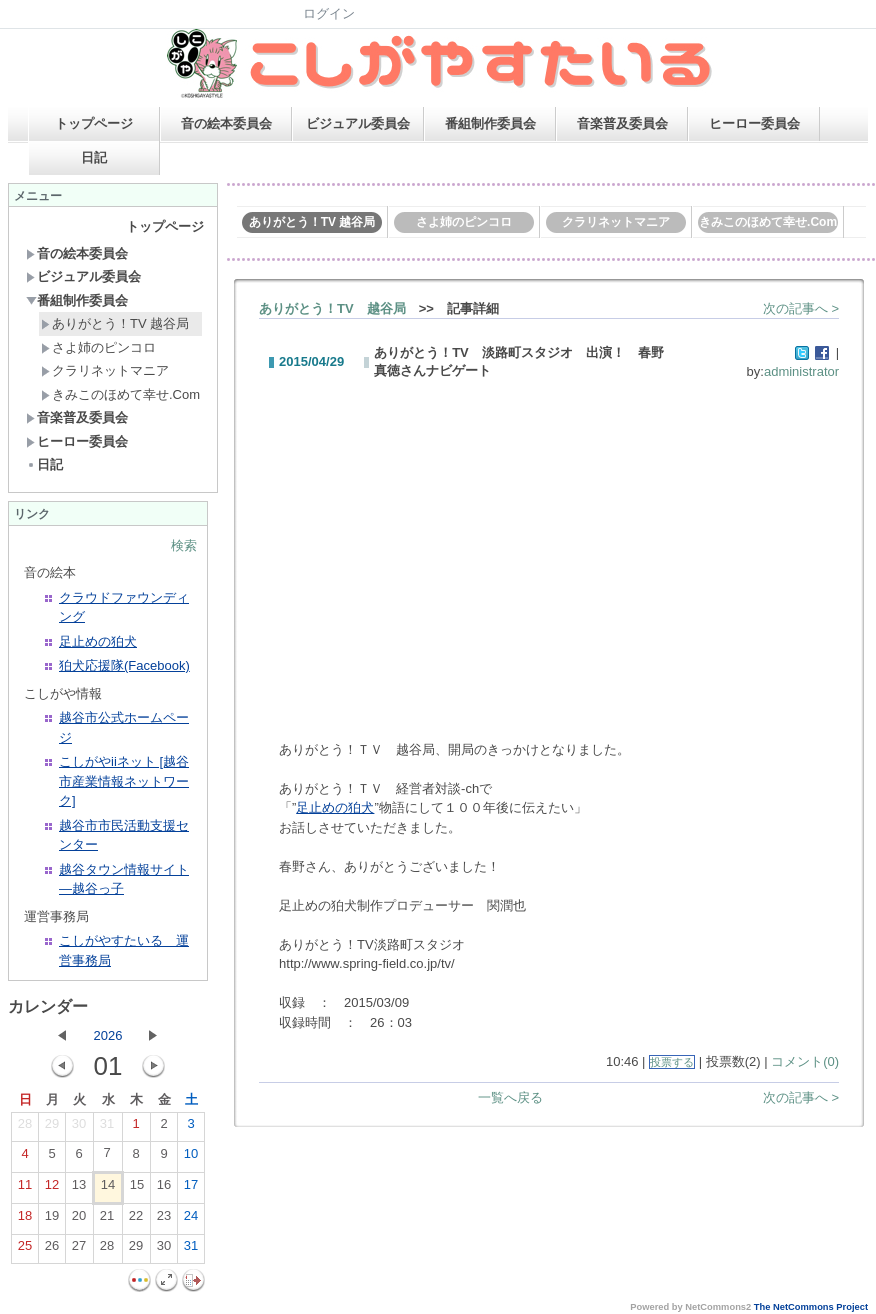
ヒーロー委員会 (754, 123)
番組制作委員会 (490, 123)
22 (136, 1220)
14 (108, 1189)
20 (79, 1220)
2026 (108, 1035)
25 (25, 1250)
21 (107, 1220)
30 (79, 1128)
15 (137, 1189)
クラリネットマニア (105, 370)
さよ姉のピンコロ (98, 347)
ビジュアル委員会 (358, 123)
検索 (184, 545)
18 (25, 1220)
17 (191, 1189)
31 (107, 1128)
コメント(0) (805, 1061)
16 (164, 1189)
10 (191, 1158)
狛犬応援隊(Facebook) (124, 665)
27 (79, 1250)
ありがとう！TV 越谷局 (115, 323)
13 (79, 1189)
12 (52, 1189)
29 (52, 1128)
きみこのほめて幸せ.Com (120, 394)
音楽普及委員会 (622, 123)
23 (164, 1220)
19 (52, 1220)
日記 (94, 157)
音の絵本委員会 (226, 123)
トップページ (94, 123)
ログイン (329, 13)
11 (25, 1189)
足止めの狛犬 (98, 641)
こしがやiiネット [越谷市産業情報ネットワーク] (124, 781)
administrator (801, 371)
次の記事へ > (801, 308)
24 (191, 1220)
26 (52, 1250)
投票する (672, 1062)
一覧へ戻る (510, 1097)
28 (25, 1128)
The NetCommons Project (811, 1307)
